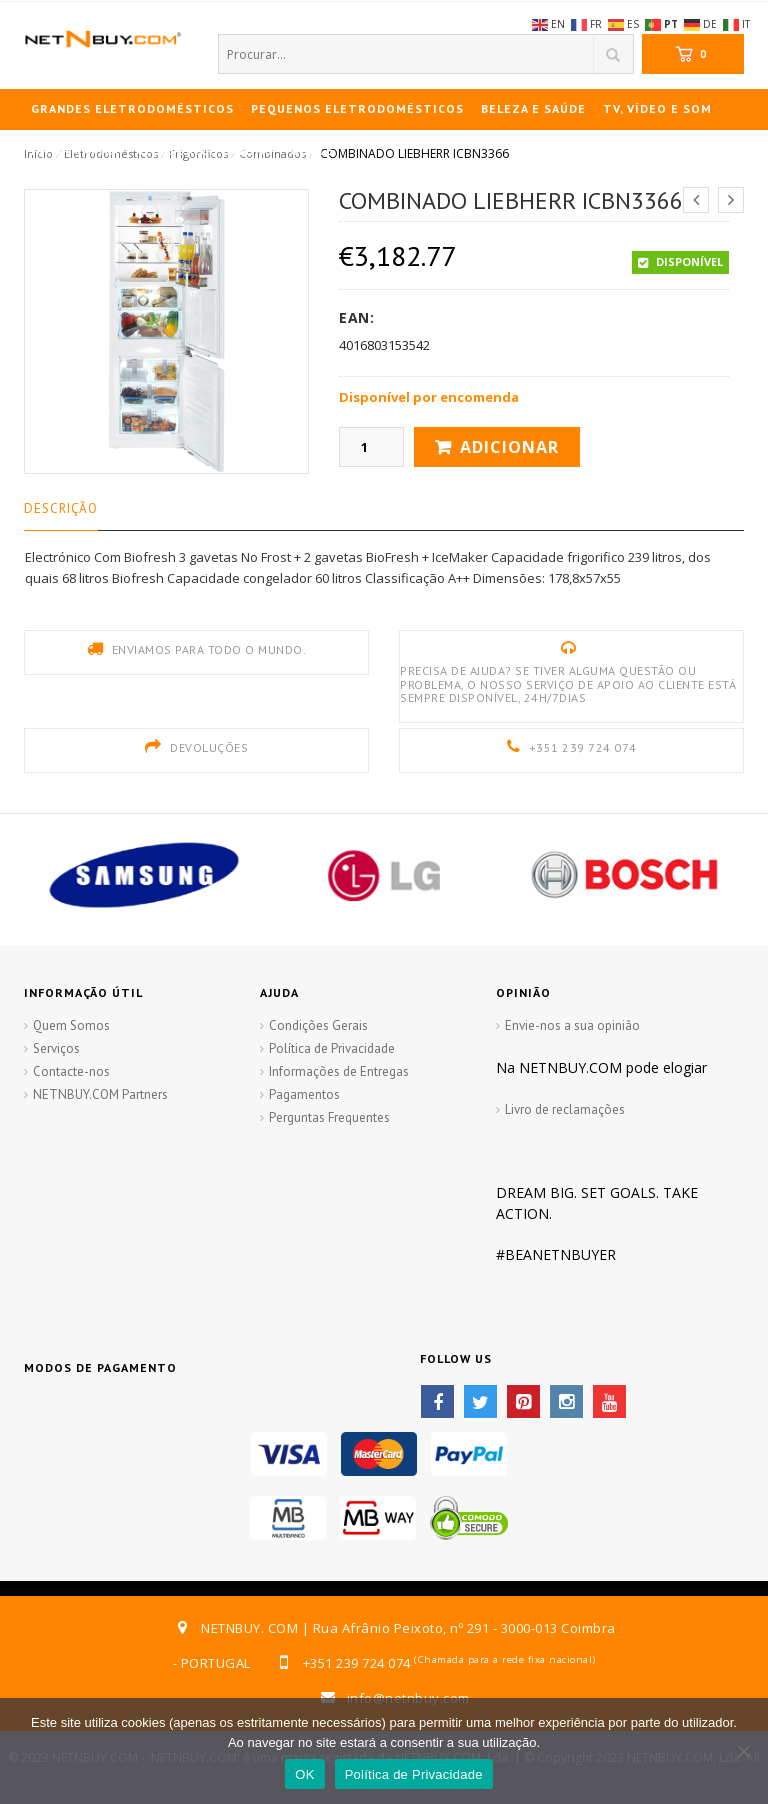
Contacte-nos (71, 1071)
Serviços (56, 1048)
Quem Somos (71, 1025)
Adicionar (509, 447)
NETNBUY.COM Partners (100, 1094)
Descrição (61, 508)
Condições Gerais (318, 1025)
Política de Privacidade (332, 1048)
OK (304, 1774)
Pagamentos (304, 1094)
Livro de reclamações (565, 1109)
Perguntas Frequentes (329, 1117)
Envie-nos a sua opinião (572, 1025)
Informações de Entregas (339, 1071)
